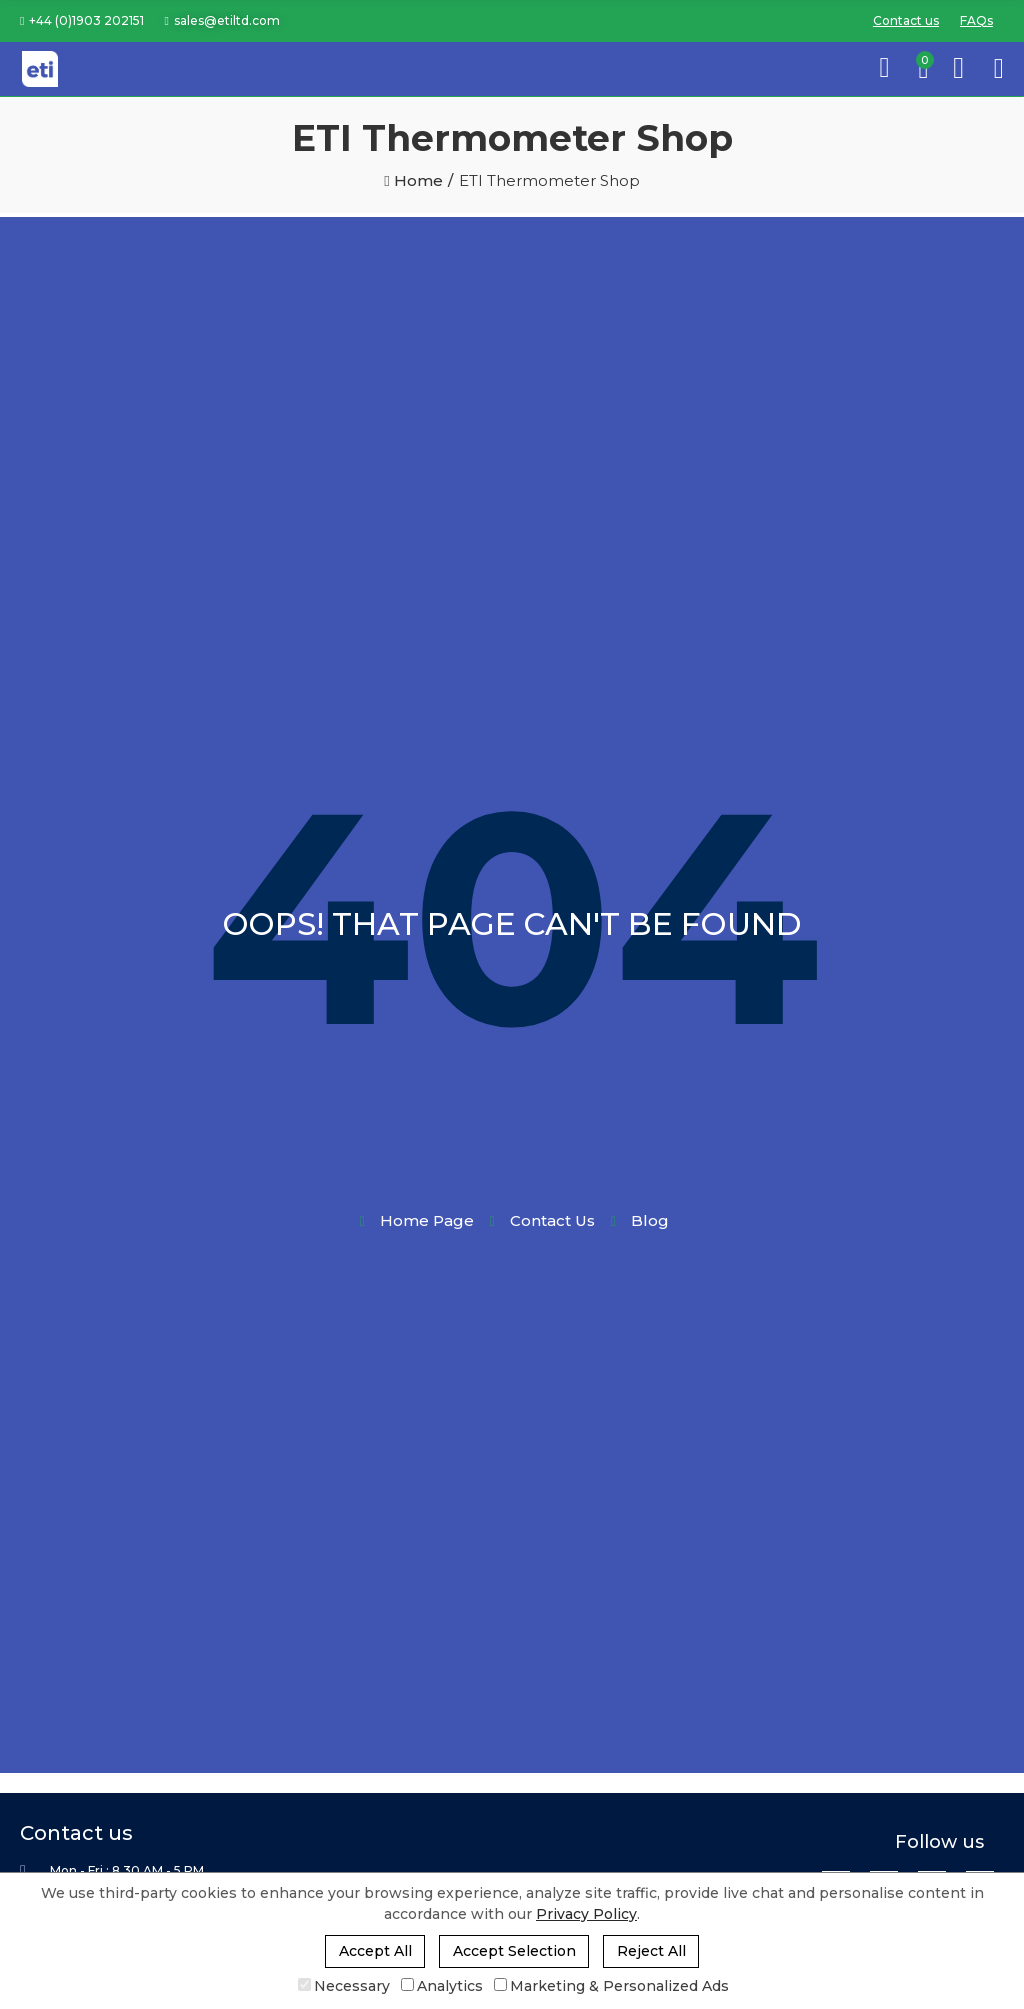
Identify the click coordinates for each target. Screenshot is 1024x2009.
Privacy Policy (586, 1914)
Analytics (442, 1986)
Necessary (344, 1986)
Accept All (375, 1951)
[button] (82, 21)
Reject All (651, 1951)
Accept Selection (514, 1951)
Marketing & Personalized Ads (611, 1986)
